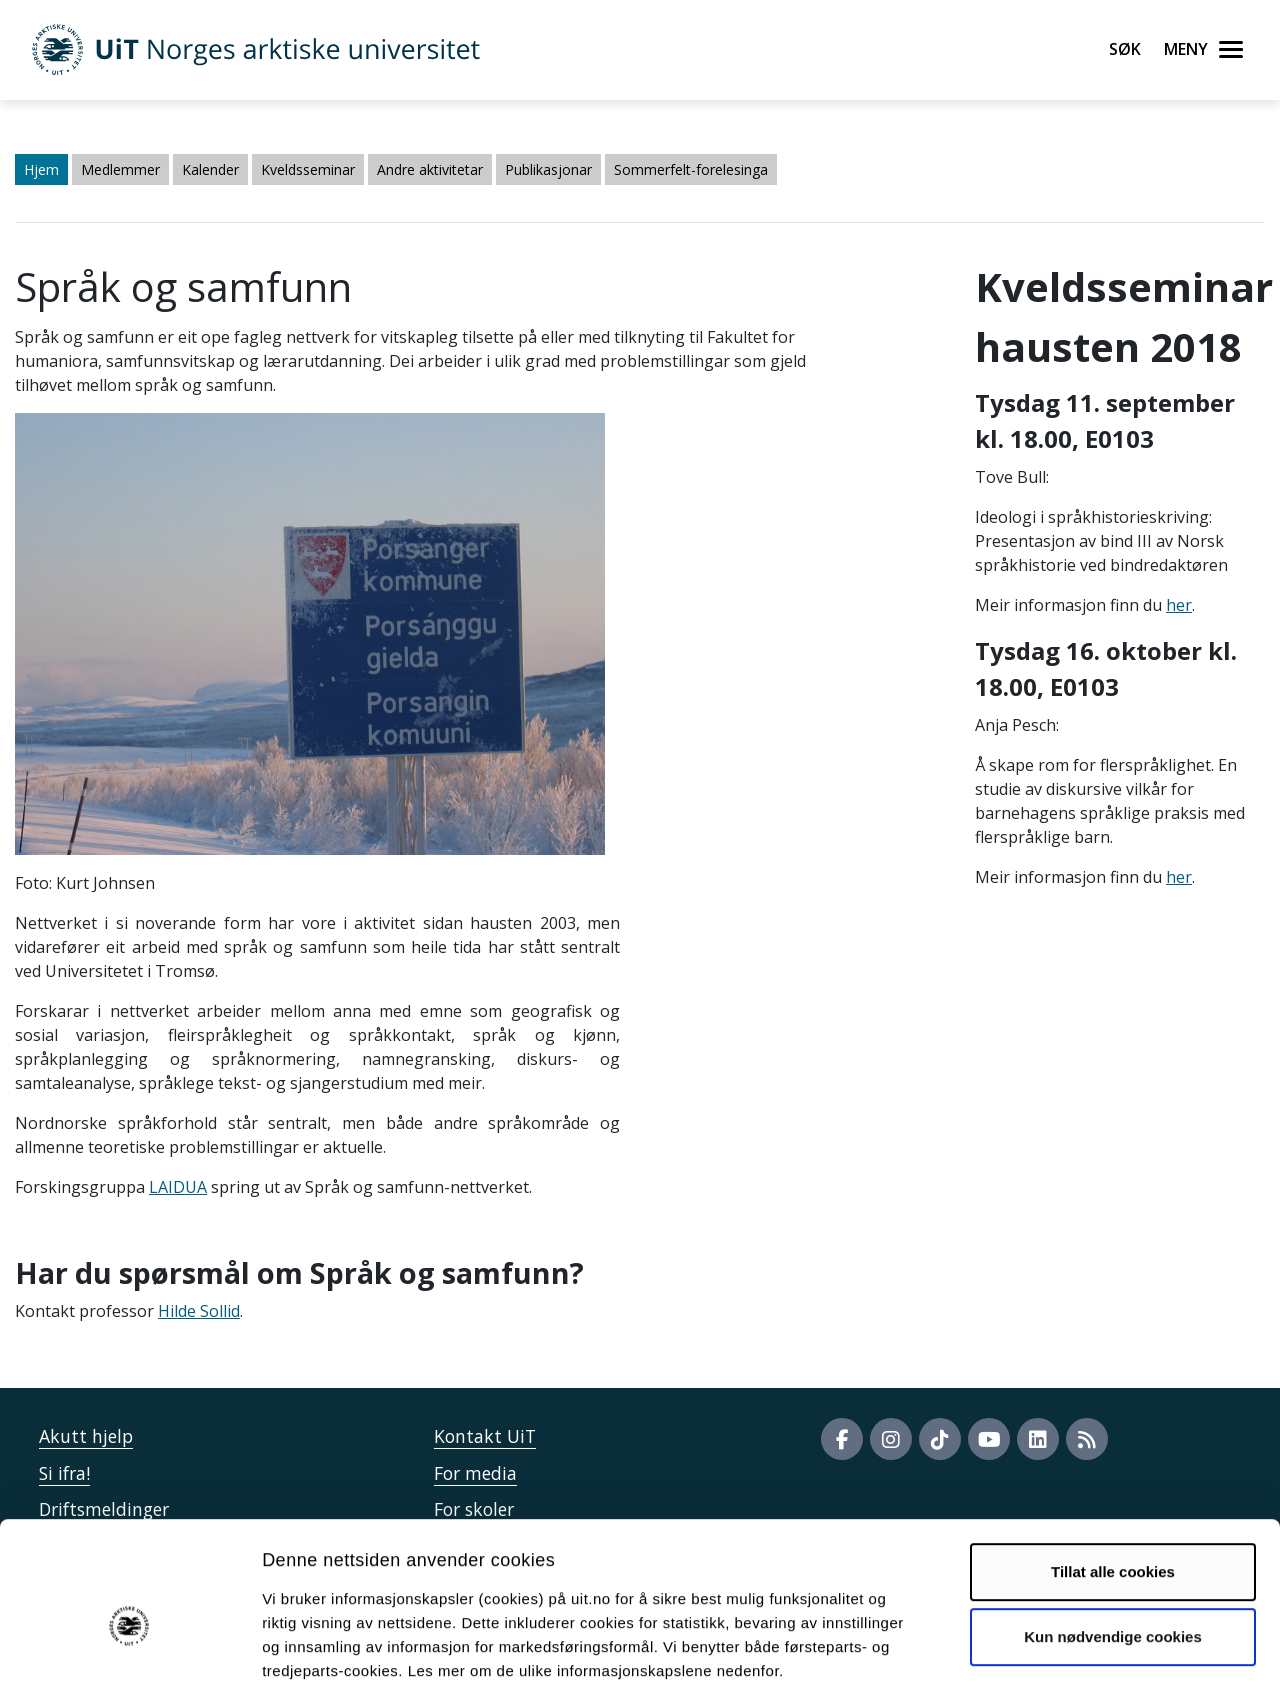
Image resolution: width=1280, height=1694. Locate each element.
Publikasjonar (548, 169)
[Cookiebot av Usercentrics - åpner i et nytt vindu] (129, 1655)
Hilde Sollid (199, 1311)
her (1179, 605)
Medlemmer (120, 169)
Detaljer (1065, 1654)
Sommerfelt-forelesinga (691, 169)
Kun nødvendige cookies (1113, 1539)
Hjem (41, 169)
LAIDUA (178, 1187)
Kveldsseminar (308, 169)
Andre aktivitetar (430, 169)
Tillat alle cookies (1113, 1474)
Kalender (210, 169)
